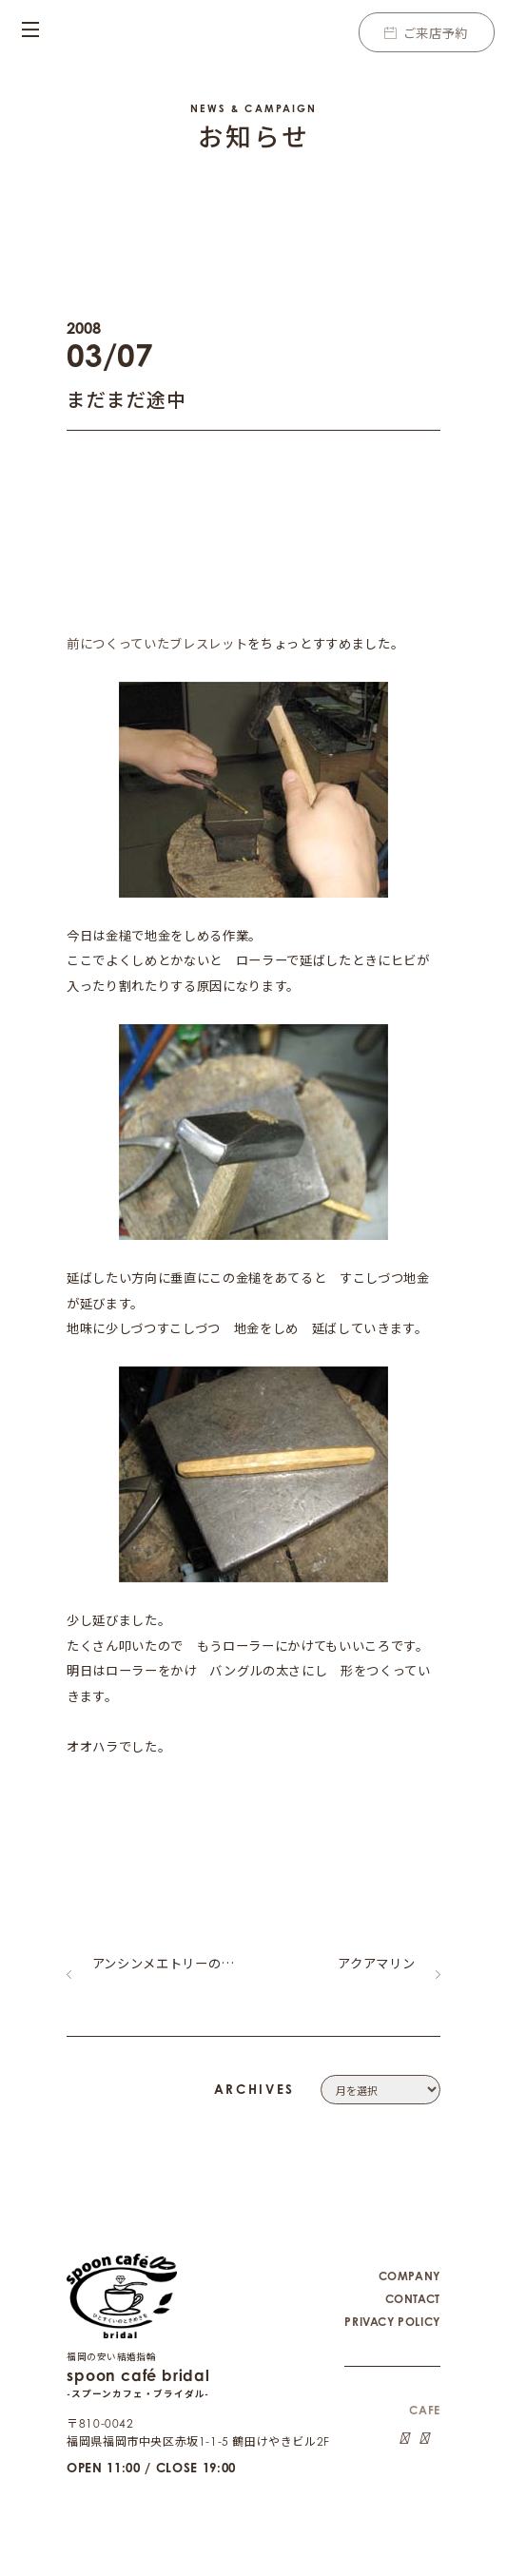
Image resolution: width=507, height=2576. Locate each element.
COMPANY (409, 2260)
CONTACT (412, 2283)
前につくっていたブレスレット (157, 643)
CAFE (424, 2394)
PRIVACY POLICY (391, 2305)
